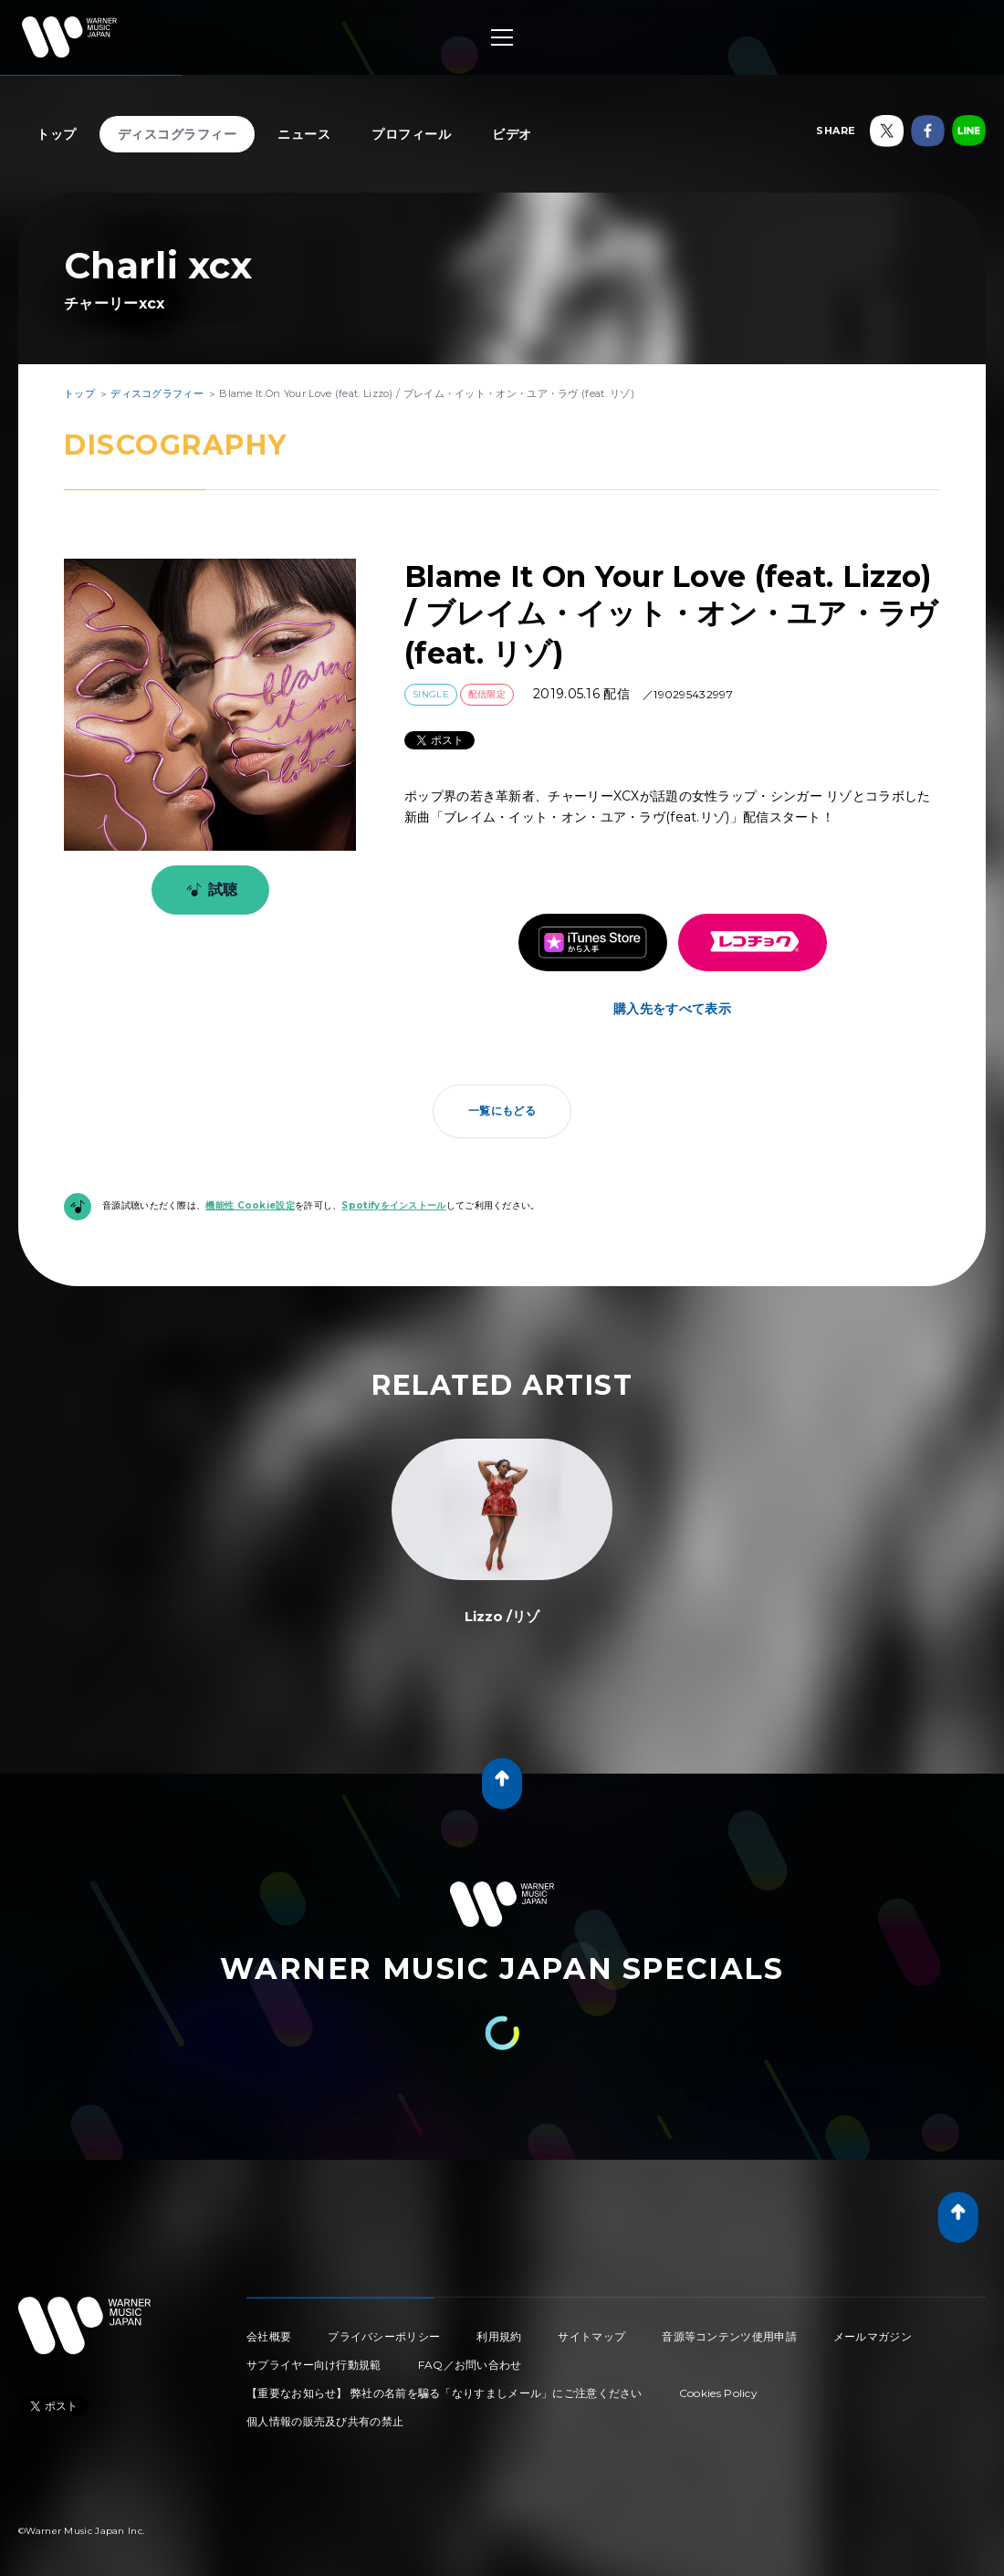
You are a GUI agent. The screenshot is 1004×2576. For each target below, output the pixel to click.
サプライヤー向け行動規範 (314, 2365)
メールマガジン (872, 2336)
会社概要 (268, 2336)
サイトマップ (591, 2336)
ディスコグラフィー (177, 134)
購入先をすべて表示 (672, 1008)
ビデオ (512, 134)
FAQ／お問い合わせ (470, 2365)
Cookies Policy (718, 2393)
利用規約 (498, 2336)
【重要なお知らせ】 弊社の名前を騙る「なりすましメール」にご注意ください (444, 2393)
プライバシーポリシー (384, 2336)
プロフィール (411, 134)
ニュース (303, 134)
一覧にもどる (502, 1110)
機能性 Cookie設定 (250, 1205)
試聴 (208, 890)
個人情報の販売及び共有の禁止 (324, 2421)
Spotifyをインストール (393, 1205)
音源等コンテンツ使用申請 (729, 2336)
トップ (57, 134)
